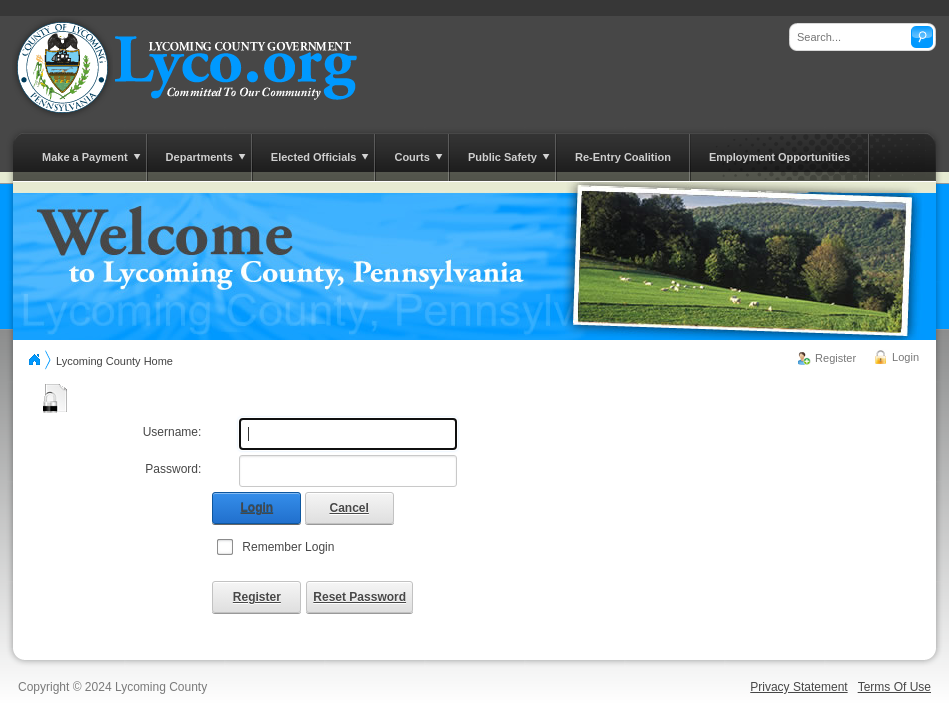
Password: (173, 469)
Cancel (349, 508)
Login (905, 357)
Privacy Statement (798, 687)
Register (835, 358)
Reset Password (359, 597)
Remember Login (288, 547)
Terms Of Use (894, 687)
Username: (172, 432)
